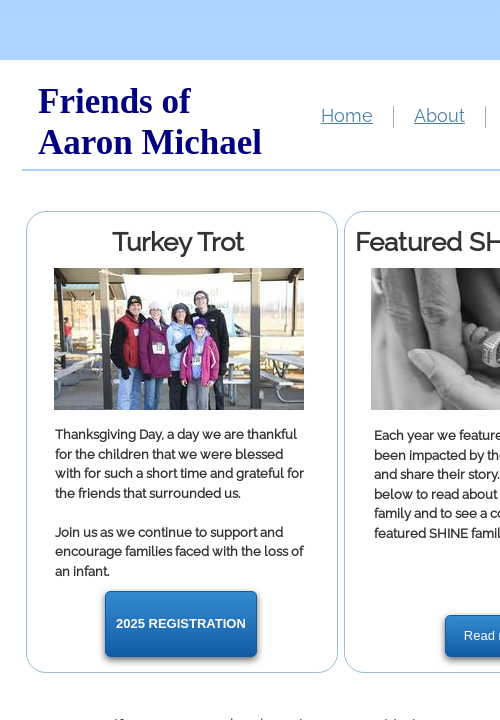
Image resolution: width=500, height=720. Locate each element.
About (439, 115)
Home (347, 115)
